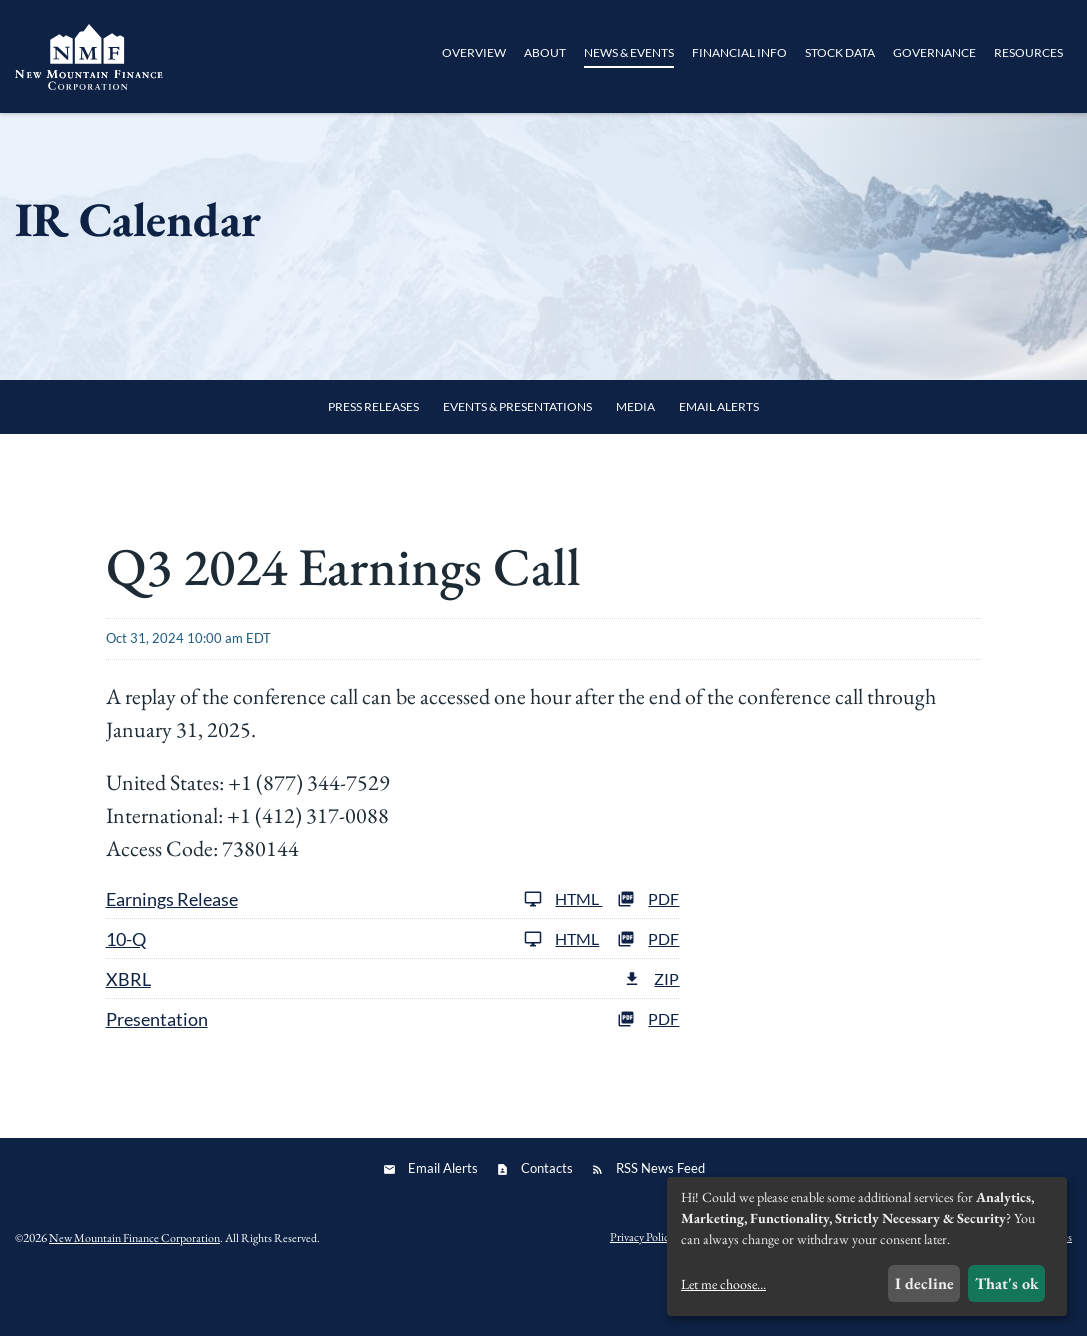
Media (635, 458)
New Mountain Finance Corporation (134, 1290)
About (545, 52)
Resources (1028, 52)
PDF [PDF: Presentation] (648, 1070)
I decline (924, 1283)
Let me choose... (723, 1284)
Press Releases (373, 458)
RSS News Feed (660, 1220)
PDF (648, 950)
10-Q (126, 991)
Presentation (157, 1071)
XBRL (128, 1031)
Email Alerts (719, 458)
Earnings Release (172, 951)
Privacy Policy (642, 1290)
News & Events (629, 52)
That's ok (1007, 1283)
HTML (563, 950)
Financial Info (739, 52)
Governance (934, 52)
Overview (474, 52)
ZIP (651, 1030)
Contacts (547, 1220)
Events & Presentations (517, 458)
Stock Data (840, 52)
